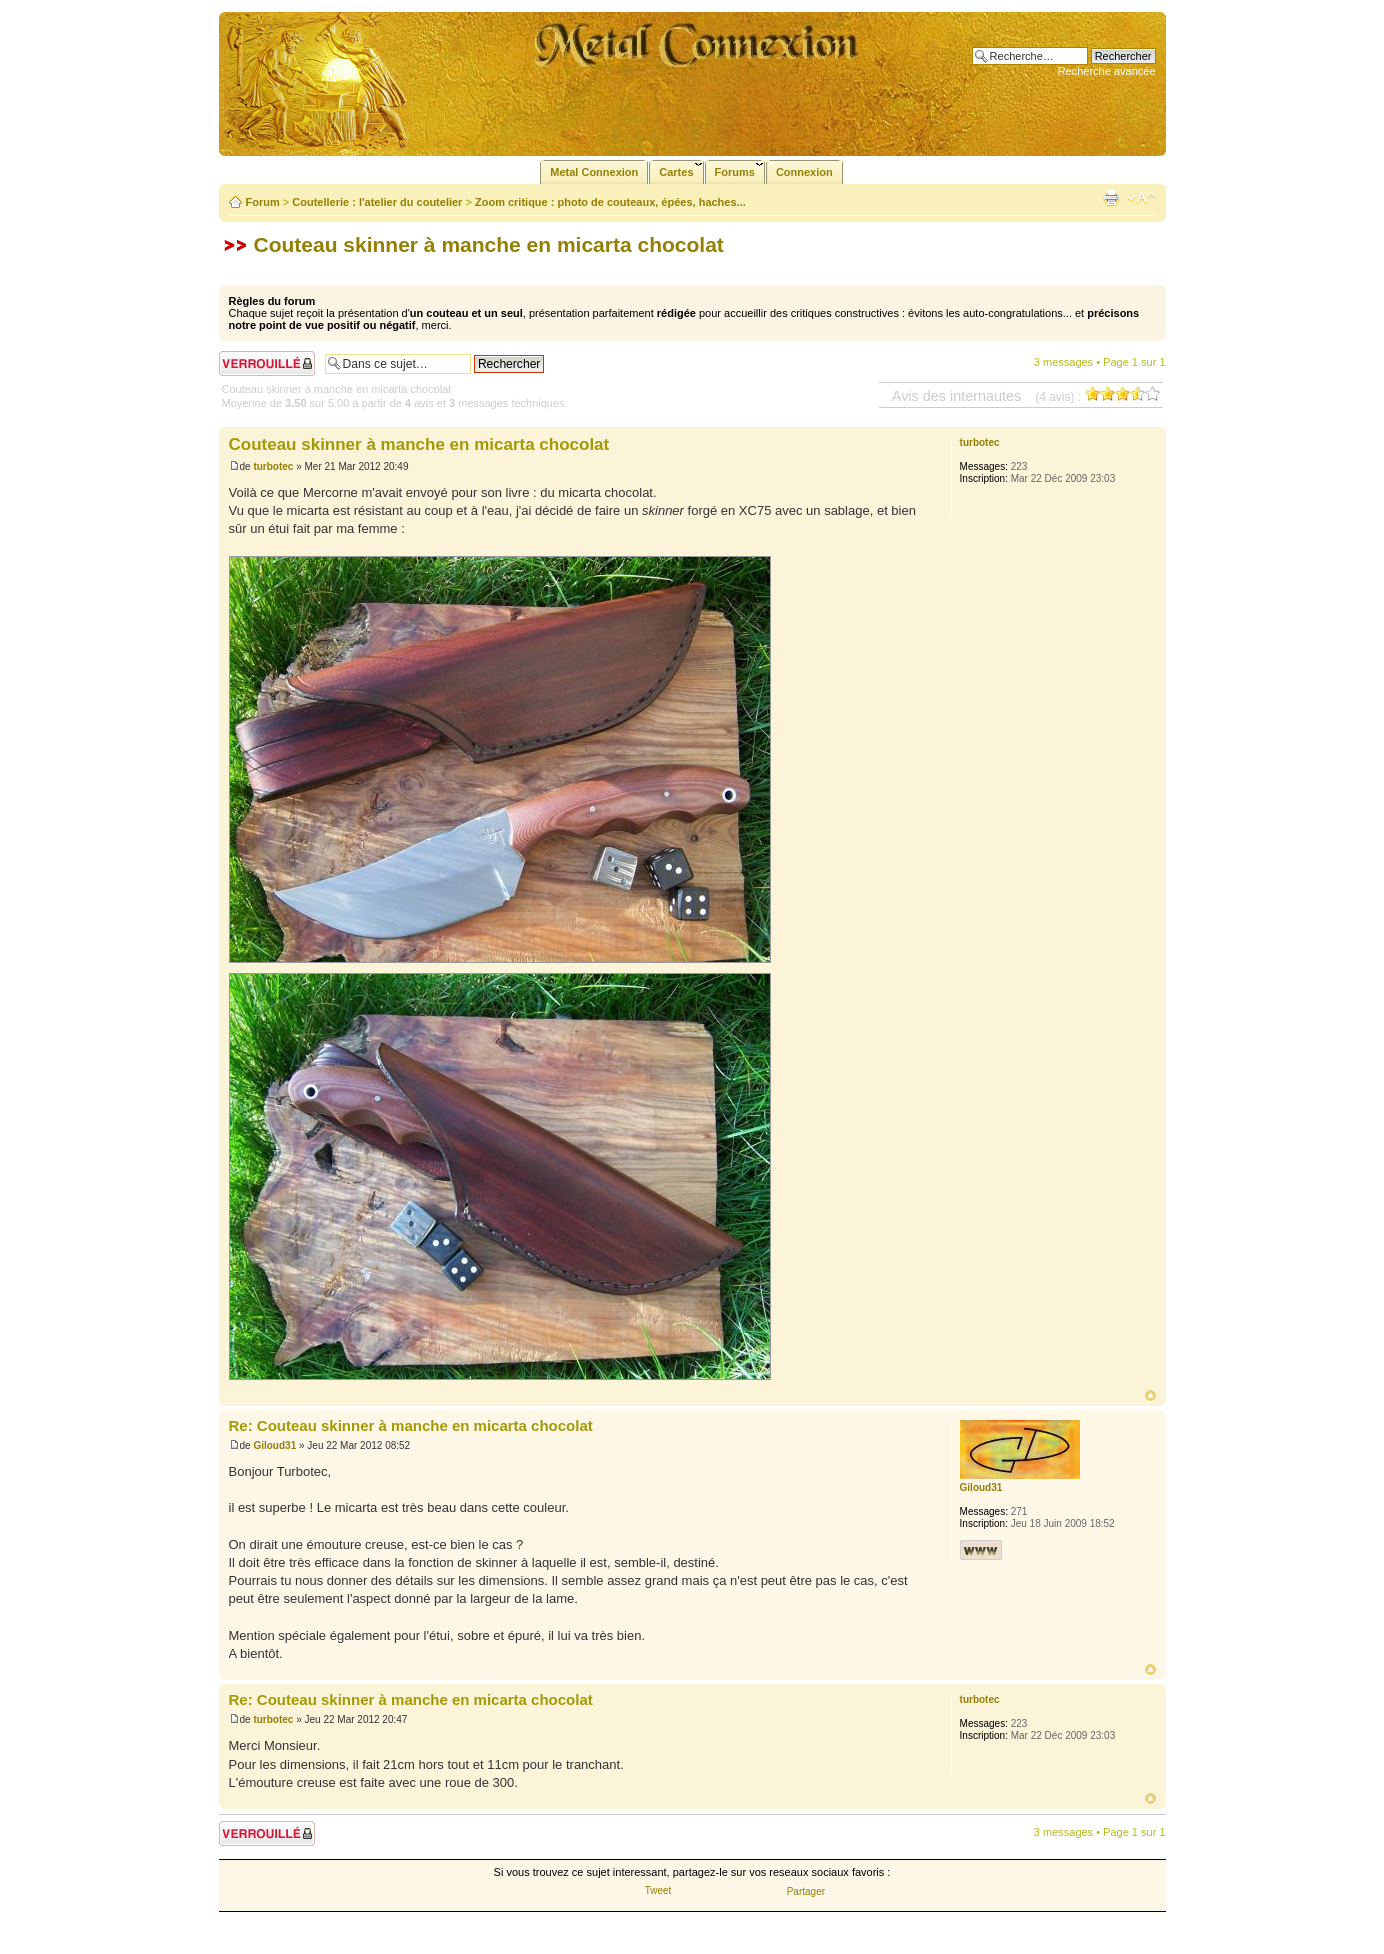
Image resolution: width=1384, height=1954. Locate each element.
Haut (1150, 1395)
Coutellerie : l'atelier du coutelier (377, 202)
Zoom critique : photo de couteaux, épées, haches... (610, 202)
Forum (263, 202)
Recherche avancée (1107, 71)
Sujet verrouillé (267, 363)
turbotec (273, 466)
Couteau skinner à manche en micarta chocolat (489, 244)
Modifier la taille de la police (1141, 198)
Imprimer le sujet (1111, 198)
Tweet (658, 1890)
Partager (806, 1891)
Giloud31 (274, 1445)
